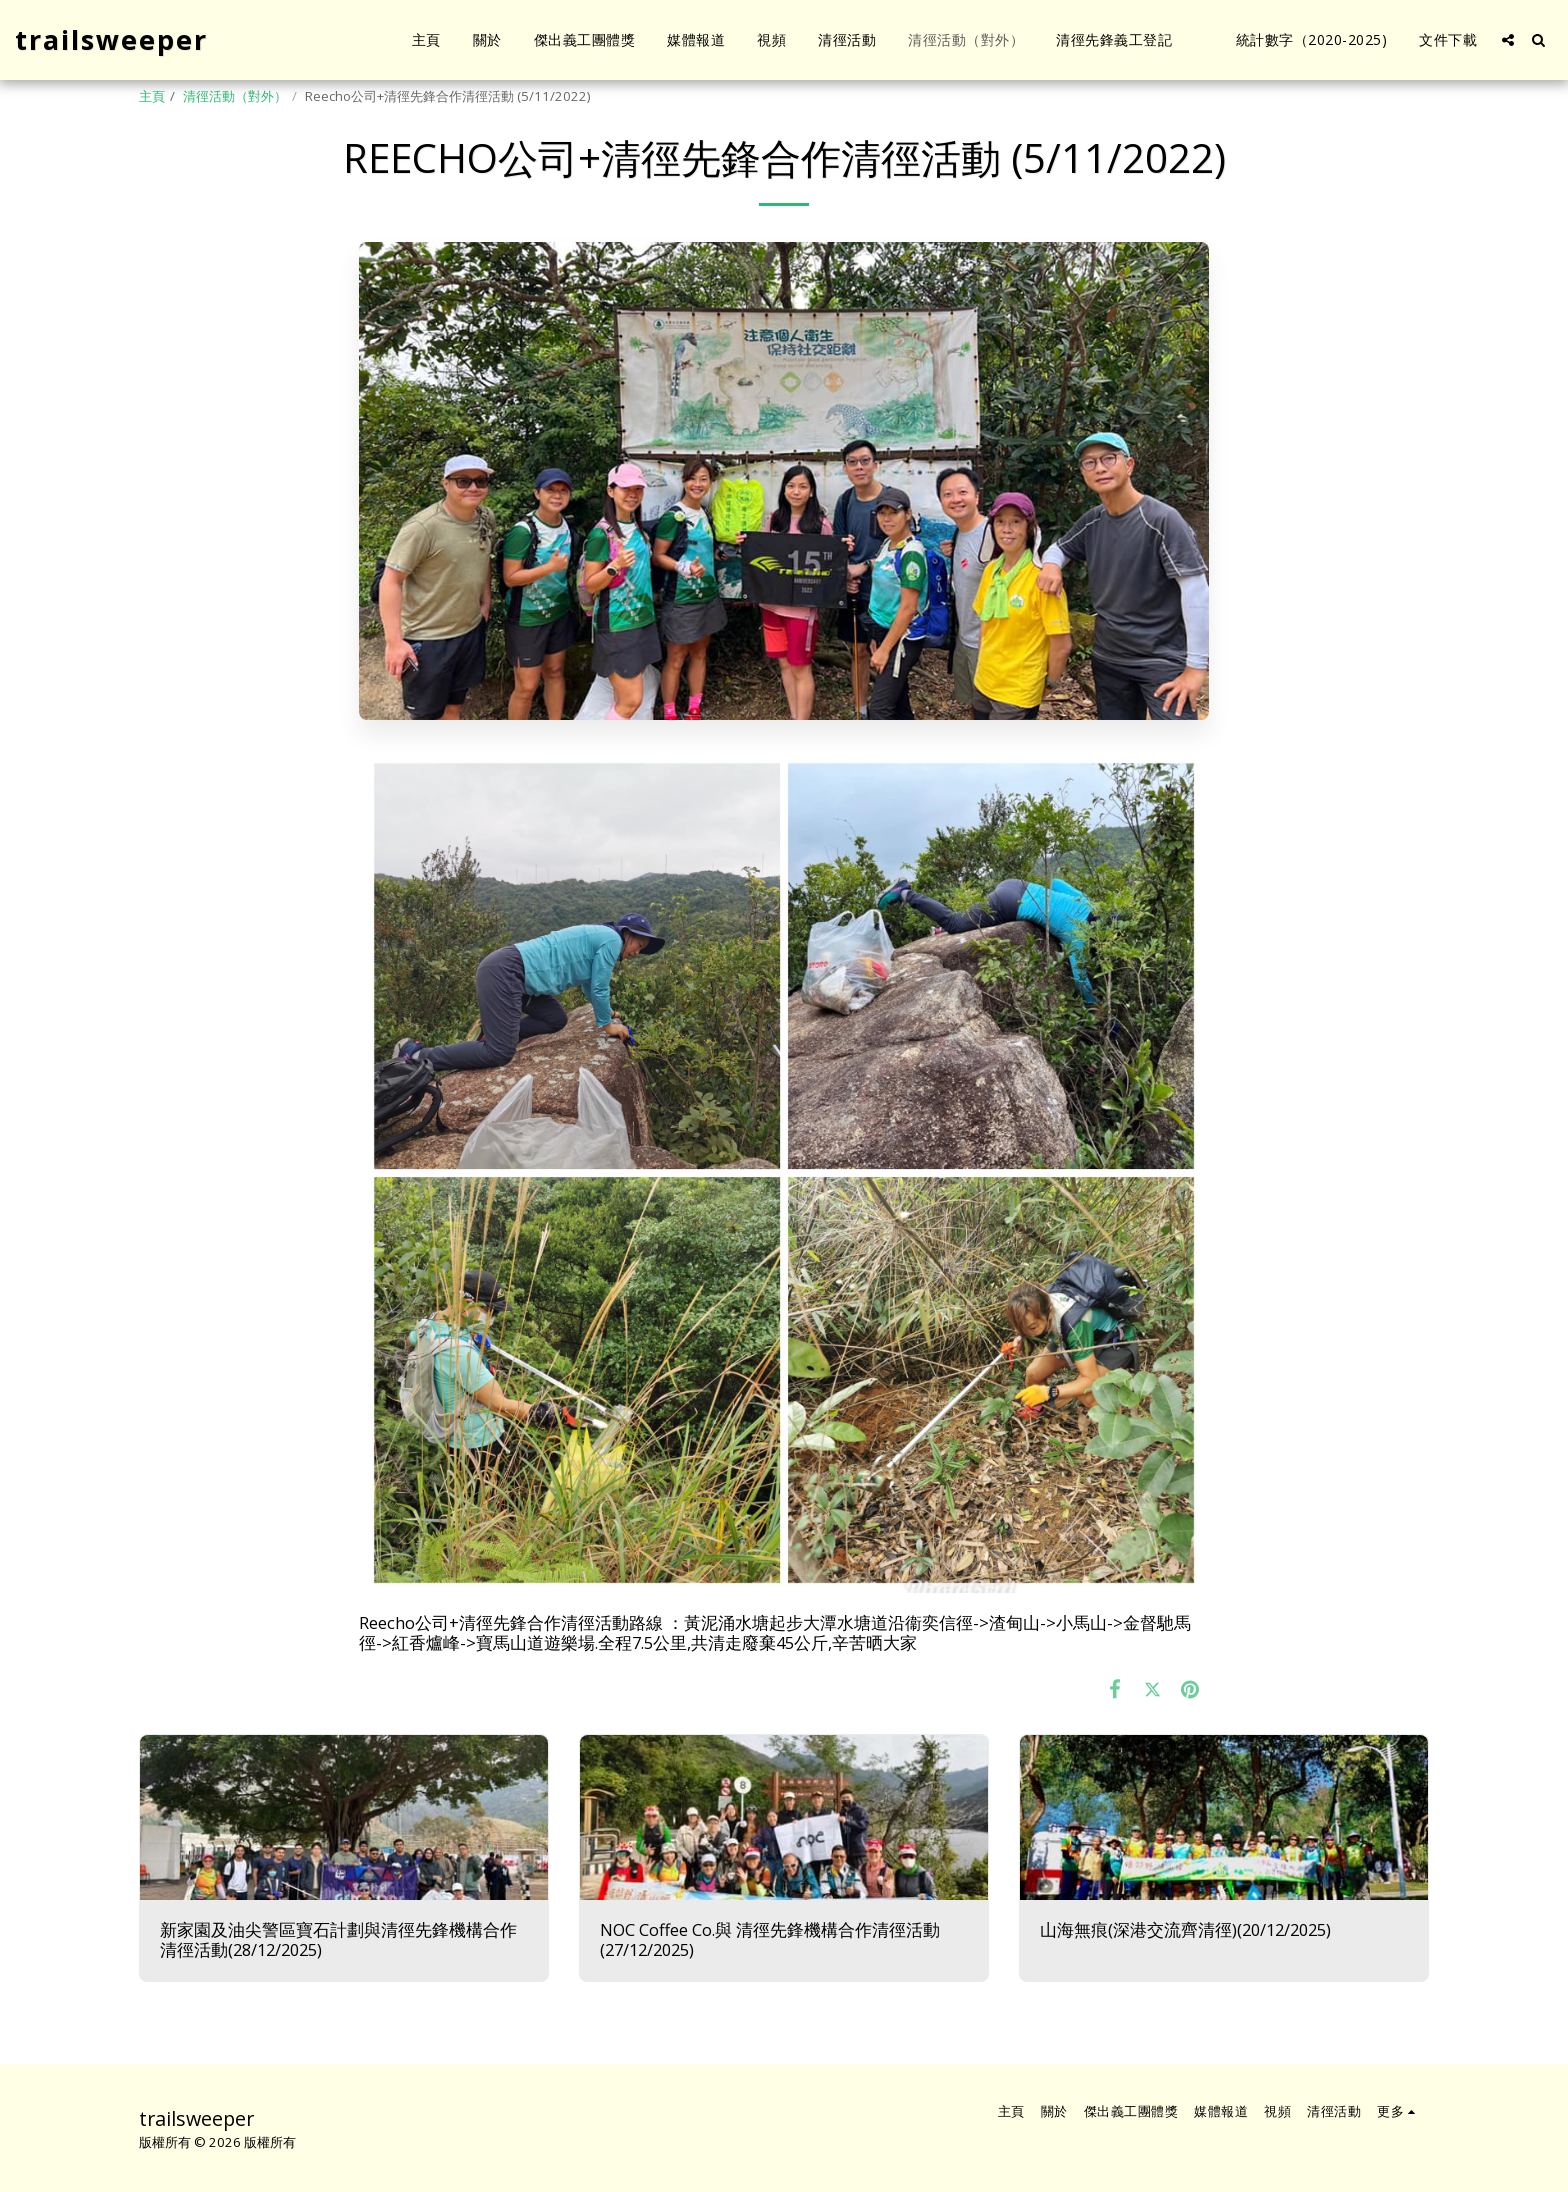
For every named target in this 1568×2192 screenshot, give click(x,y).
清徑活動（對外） (235, 96)
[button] (1508, 40)
